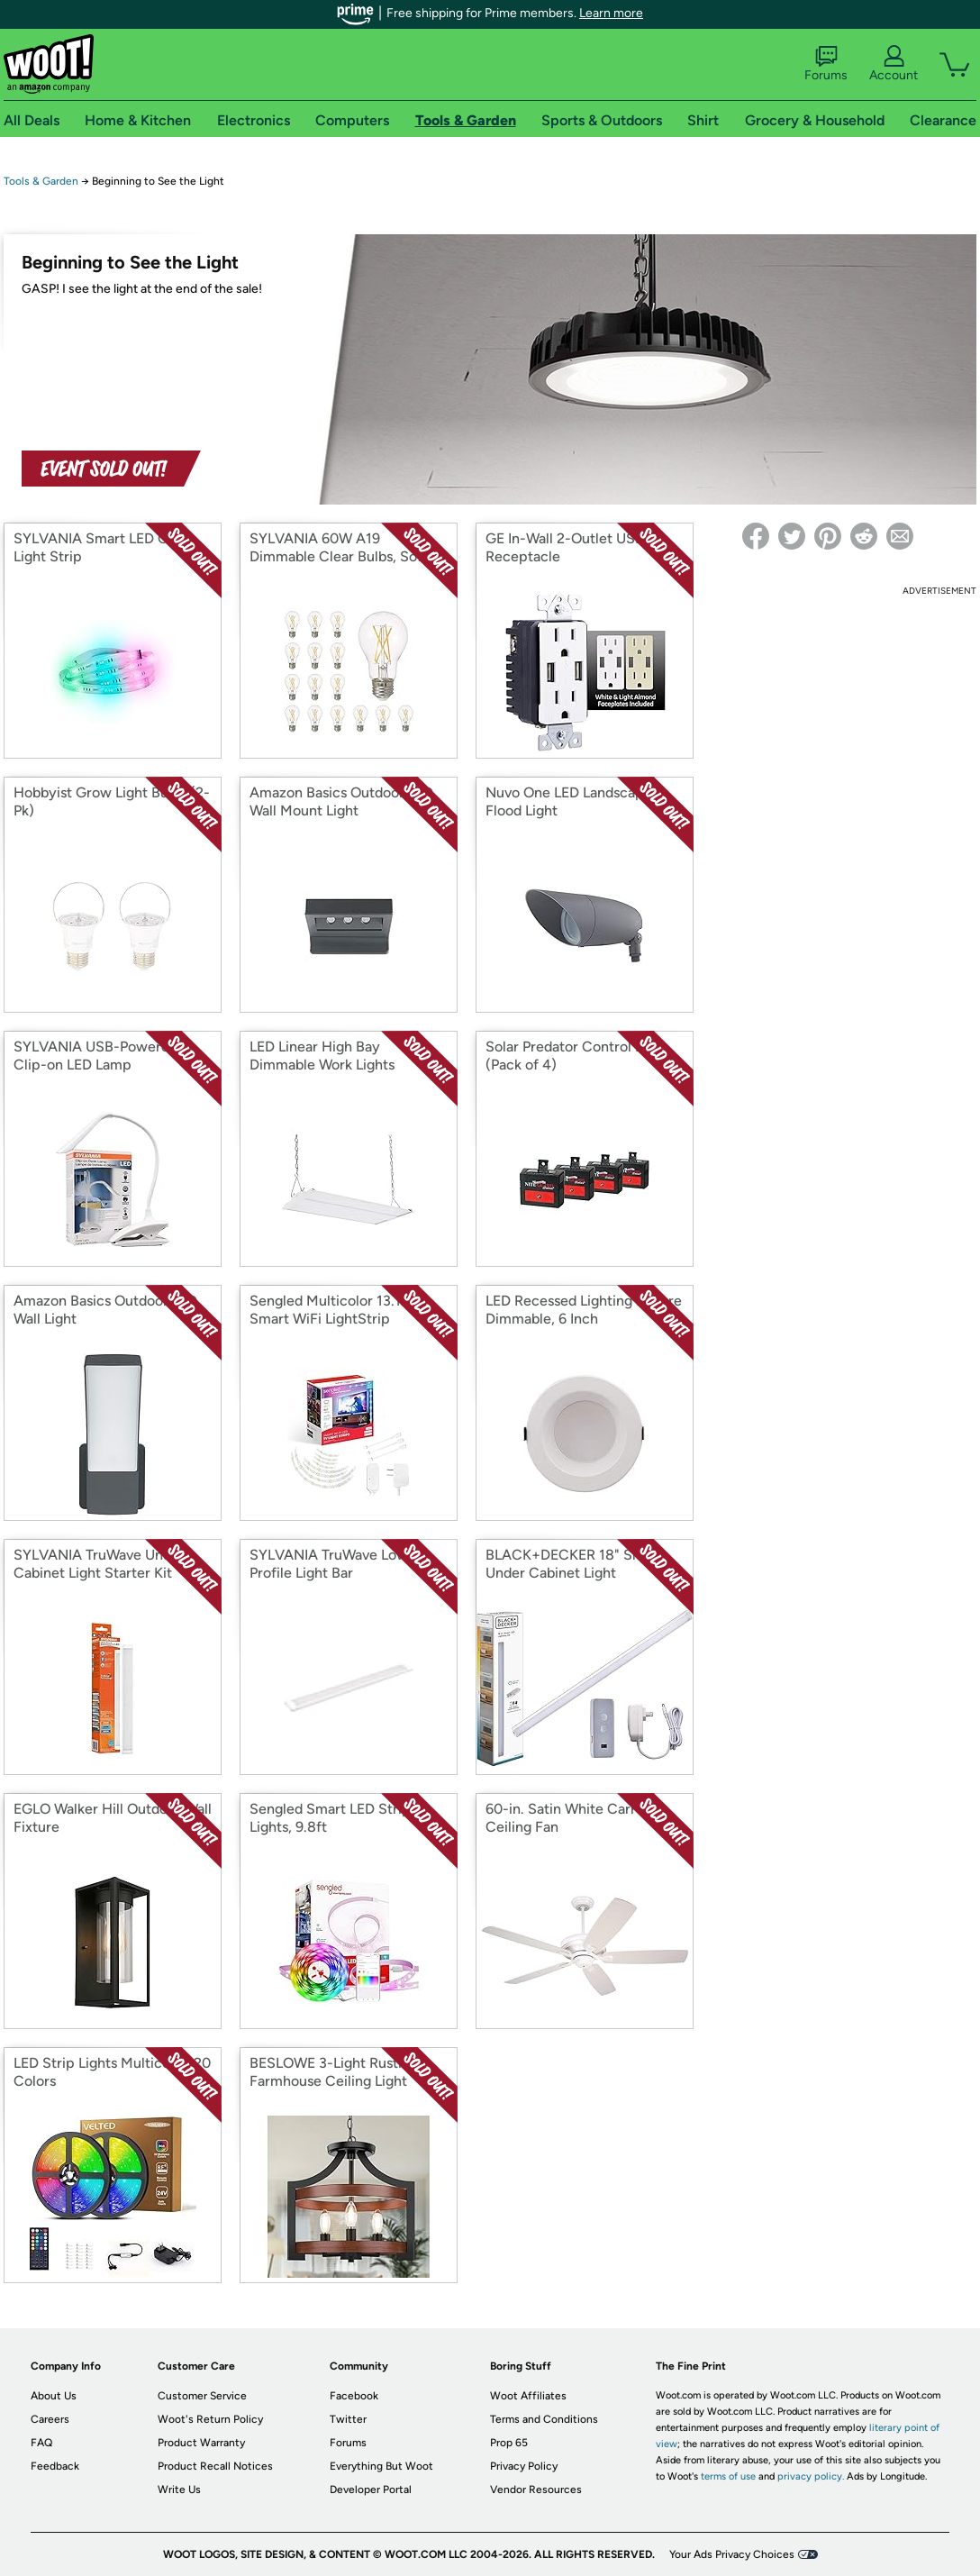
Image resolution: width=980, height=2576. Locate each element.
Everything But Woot (381, 2466)
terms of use (728, 2476)
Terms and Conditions (544, 2419)
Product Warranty (201, 2442)
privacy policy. (810, 2476)
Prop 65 (509, 2442)
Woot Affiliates (528, 2395)
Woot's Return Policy (210, 2419)
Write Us (179, 2489)
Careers (50, 2419)
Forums (826, 64)
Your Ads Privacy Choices (731, 2554)
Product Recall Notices (215, 2466)
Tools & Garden (41, 181)
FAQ (41, 2442)
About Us (54, 2395)
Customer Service (202, 2395)
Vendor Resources (536, 2489)
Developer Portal (371, 2489)
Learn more (611, 13)
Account (893, 64)
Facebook (354, 2395)
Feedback (55, 2466)
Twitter (348, 2419)
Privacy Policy (524, 2466)
